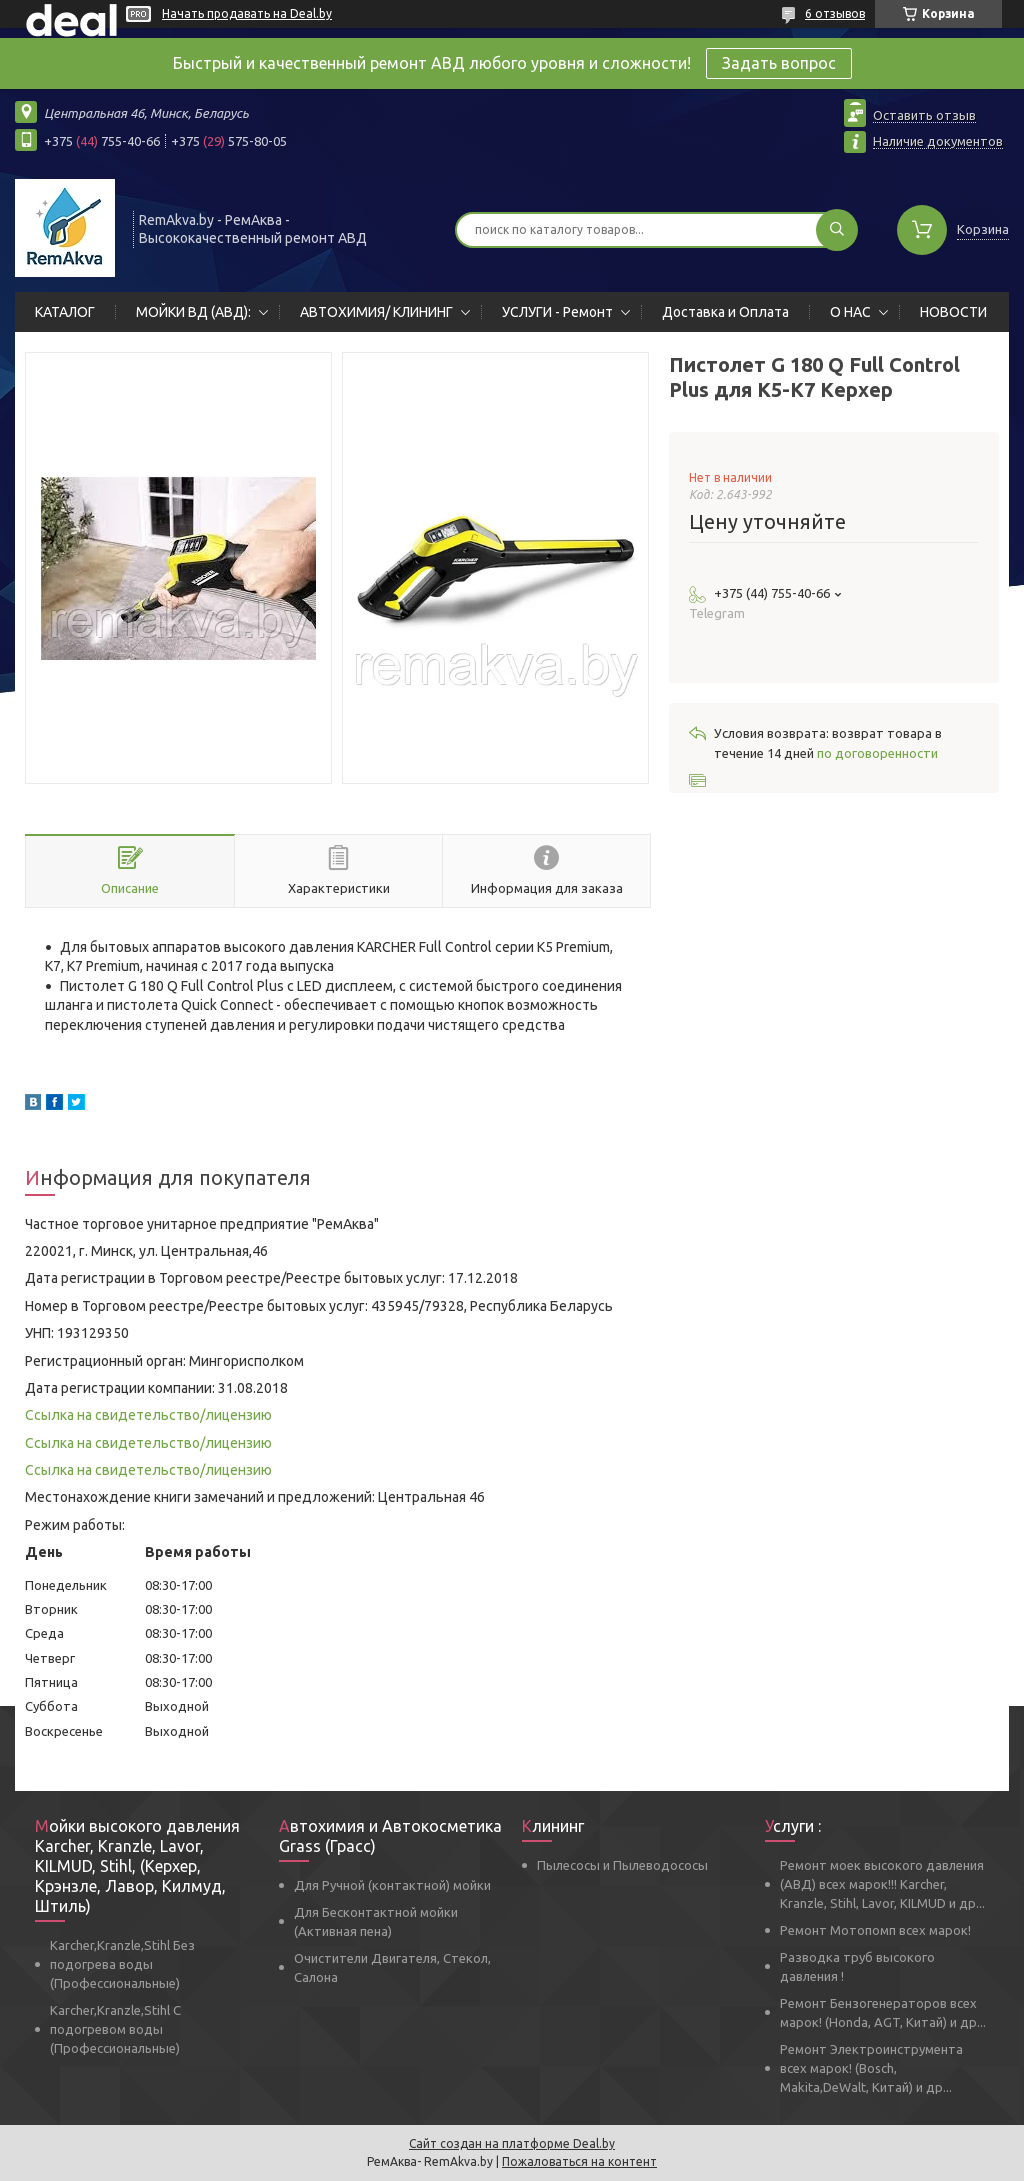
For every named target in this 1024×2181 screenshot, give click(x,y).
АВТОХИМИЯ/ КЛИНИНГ (376, 312)
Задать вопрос (779, 63)
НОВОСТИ (953, 312)
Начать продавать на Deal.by (247, 13)
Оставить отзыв (924, 115)
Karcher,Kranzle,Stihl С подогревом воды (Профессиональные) (115, 2029)
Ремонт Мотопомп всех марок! (875, 1930)
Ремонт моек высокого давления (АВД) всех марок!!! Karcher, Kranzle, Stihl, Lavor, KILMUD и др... (882, 1884)
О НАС (850, 312)
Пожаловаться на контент (579, 2161)
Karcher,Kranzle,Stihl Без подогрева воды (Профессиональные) (122, 1964)
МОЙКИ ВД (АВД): (193, 312)
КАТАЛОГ (65, 312)
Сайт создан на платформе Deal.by (512, 2143)
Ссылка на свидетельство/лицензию (148, 1415)
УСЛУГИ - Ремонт (557, 312)
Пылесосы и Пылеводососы (622, 1865)
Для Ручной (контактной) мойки (392, 1885)
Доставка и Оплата (725, 312)
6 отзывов (835, 13)
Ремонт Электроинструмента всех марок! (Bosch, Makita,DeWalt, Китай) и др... (871, 2068)
